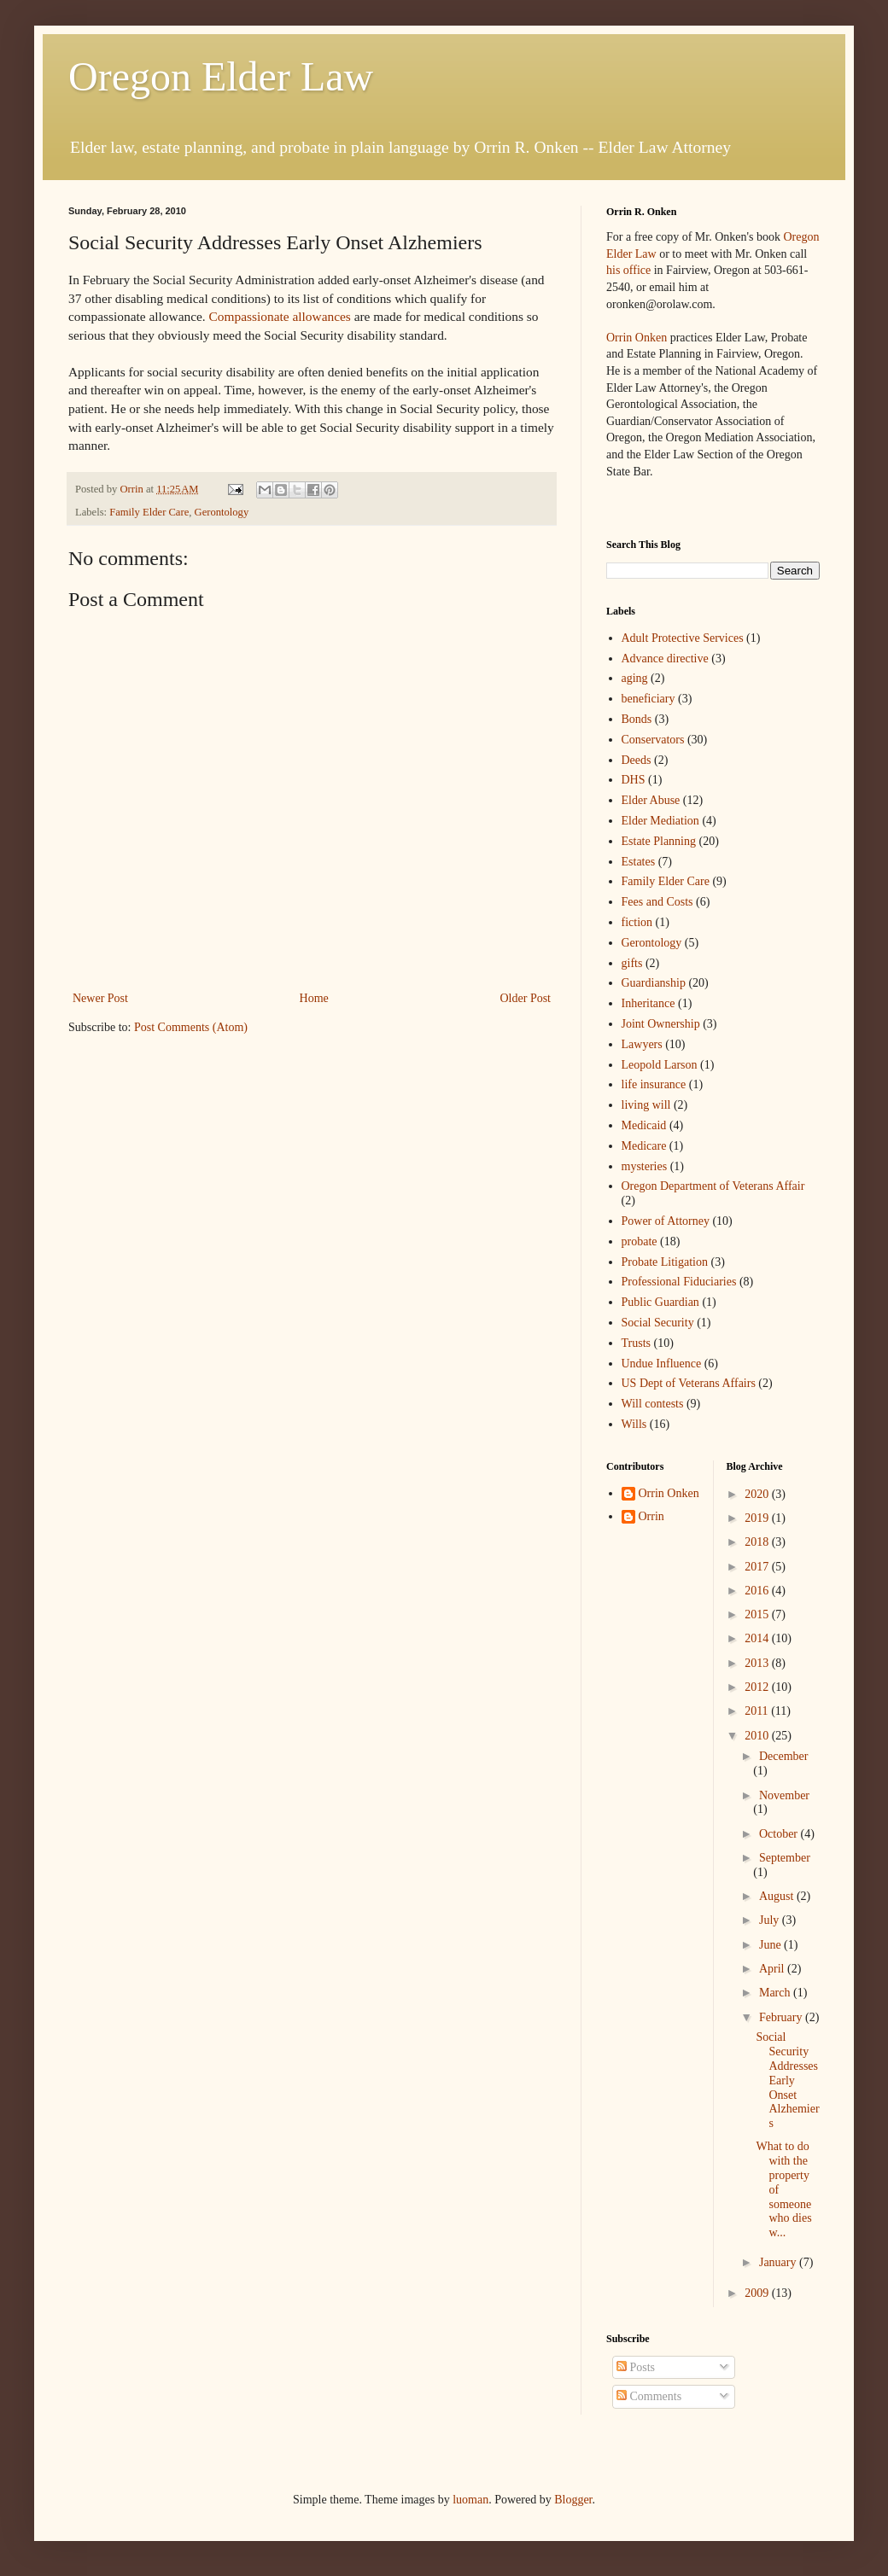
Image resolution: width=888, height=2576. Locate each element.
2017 (758, 1566)
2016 (758, 1590)
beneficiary (648, 698)
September (784, 1857)
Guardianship (654, 982)
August (778, 1896)
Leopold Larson (660, 1064)
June (771, 1944)
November (784, 1795)
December (784, 1756)
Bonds (637, 719)
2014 (758, 1638)
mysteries (645, 1166)
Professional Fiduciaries (679, 1281)
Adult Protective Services (683, 638)
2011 (758, 1711)
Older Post (526, 998)
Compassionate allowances (280, 316)
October (780, 1833)
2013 (758, 1663)
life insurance (654, 1084)
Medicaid (644, 1125)
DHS (634, 779)
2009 (758, 2293)
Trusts (636, 1343)
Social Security (658, 1322)
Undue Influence (662, 1363)
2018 (758, 1542)
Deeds (636, 760)
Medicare (644, 1145)
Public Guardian (660, 1302)
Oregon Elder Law (220, 76)
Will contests (653, 1403)
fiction (637, 922)
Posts (635, 2367)
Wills (634, 1424)
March (776, 1992)
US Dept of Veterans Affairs (689, 1383)
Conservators (653, 739)
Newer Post (100, 998)
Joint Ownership (661, 1023)
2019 (758, 1518)
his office (628, 270)
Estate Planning (659, 841)
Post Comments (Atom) (191, 1027)
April (773, 1968)
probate (639, 1241)
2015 (758, 1614)
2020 (758, 1494)
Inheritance (648, 1003)
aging (635, 678)
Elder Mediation (660, 820)
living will (646, 1105)
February (782, 2017)
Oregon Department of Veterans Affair (713, 1186)
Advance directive (665, 658)
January (779, 2262)
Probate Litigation (665, 1262)
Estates (639, 861)
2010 (758, 1735)
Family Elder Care (149, 512)
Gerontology (222, 512)
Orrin (651, 1516)
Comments (648, 2396)
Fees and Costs (657, 901)
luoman (470, 2499)
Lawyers (642, 1044)
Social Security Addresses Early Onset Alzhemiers (787, 2080)
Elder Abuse (651, 800)
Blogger (573, 2499)
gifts (632, 963)
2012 (758, 1687)
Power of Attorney (666, 1221)
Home (314, 998)
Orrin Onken (636, 337)
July (770, 1920)
